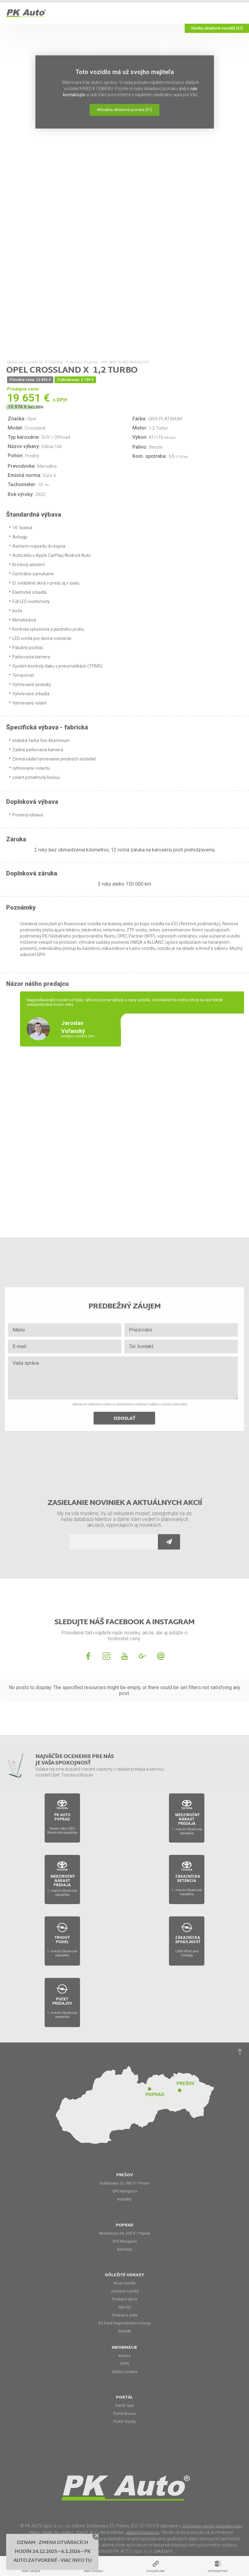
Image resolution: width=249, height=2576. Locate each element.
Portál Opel (124, 2405)
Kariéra (124, 2356)
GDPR (124, 2364)
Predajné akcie (124, 2299)
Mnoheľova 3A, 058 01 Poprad (124, 2233)
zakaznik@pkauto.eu (142, 2532)
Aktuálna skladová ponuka (124, 109)
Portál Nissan (124, 2413)
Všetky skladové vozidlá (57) (217, 28)
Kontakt (124, 2331)
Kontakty (124, 2199)
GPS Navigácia (124, 2191)
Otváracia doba (125, 2315)
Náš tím (124, 2307)
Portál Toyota (125, 2421)
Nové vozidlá (124, 2283)
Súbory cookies (125, 2372)
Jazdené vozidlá (124, 2291)
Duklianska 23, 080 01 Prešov (125, 2183)
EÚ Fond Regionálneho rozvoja (124, 2323)
